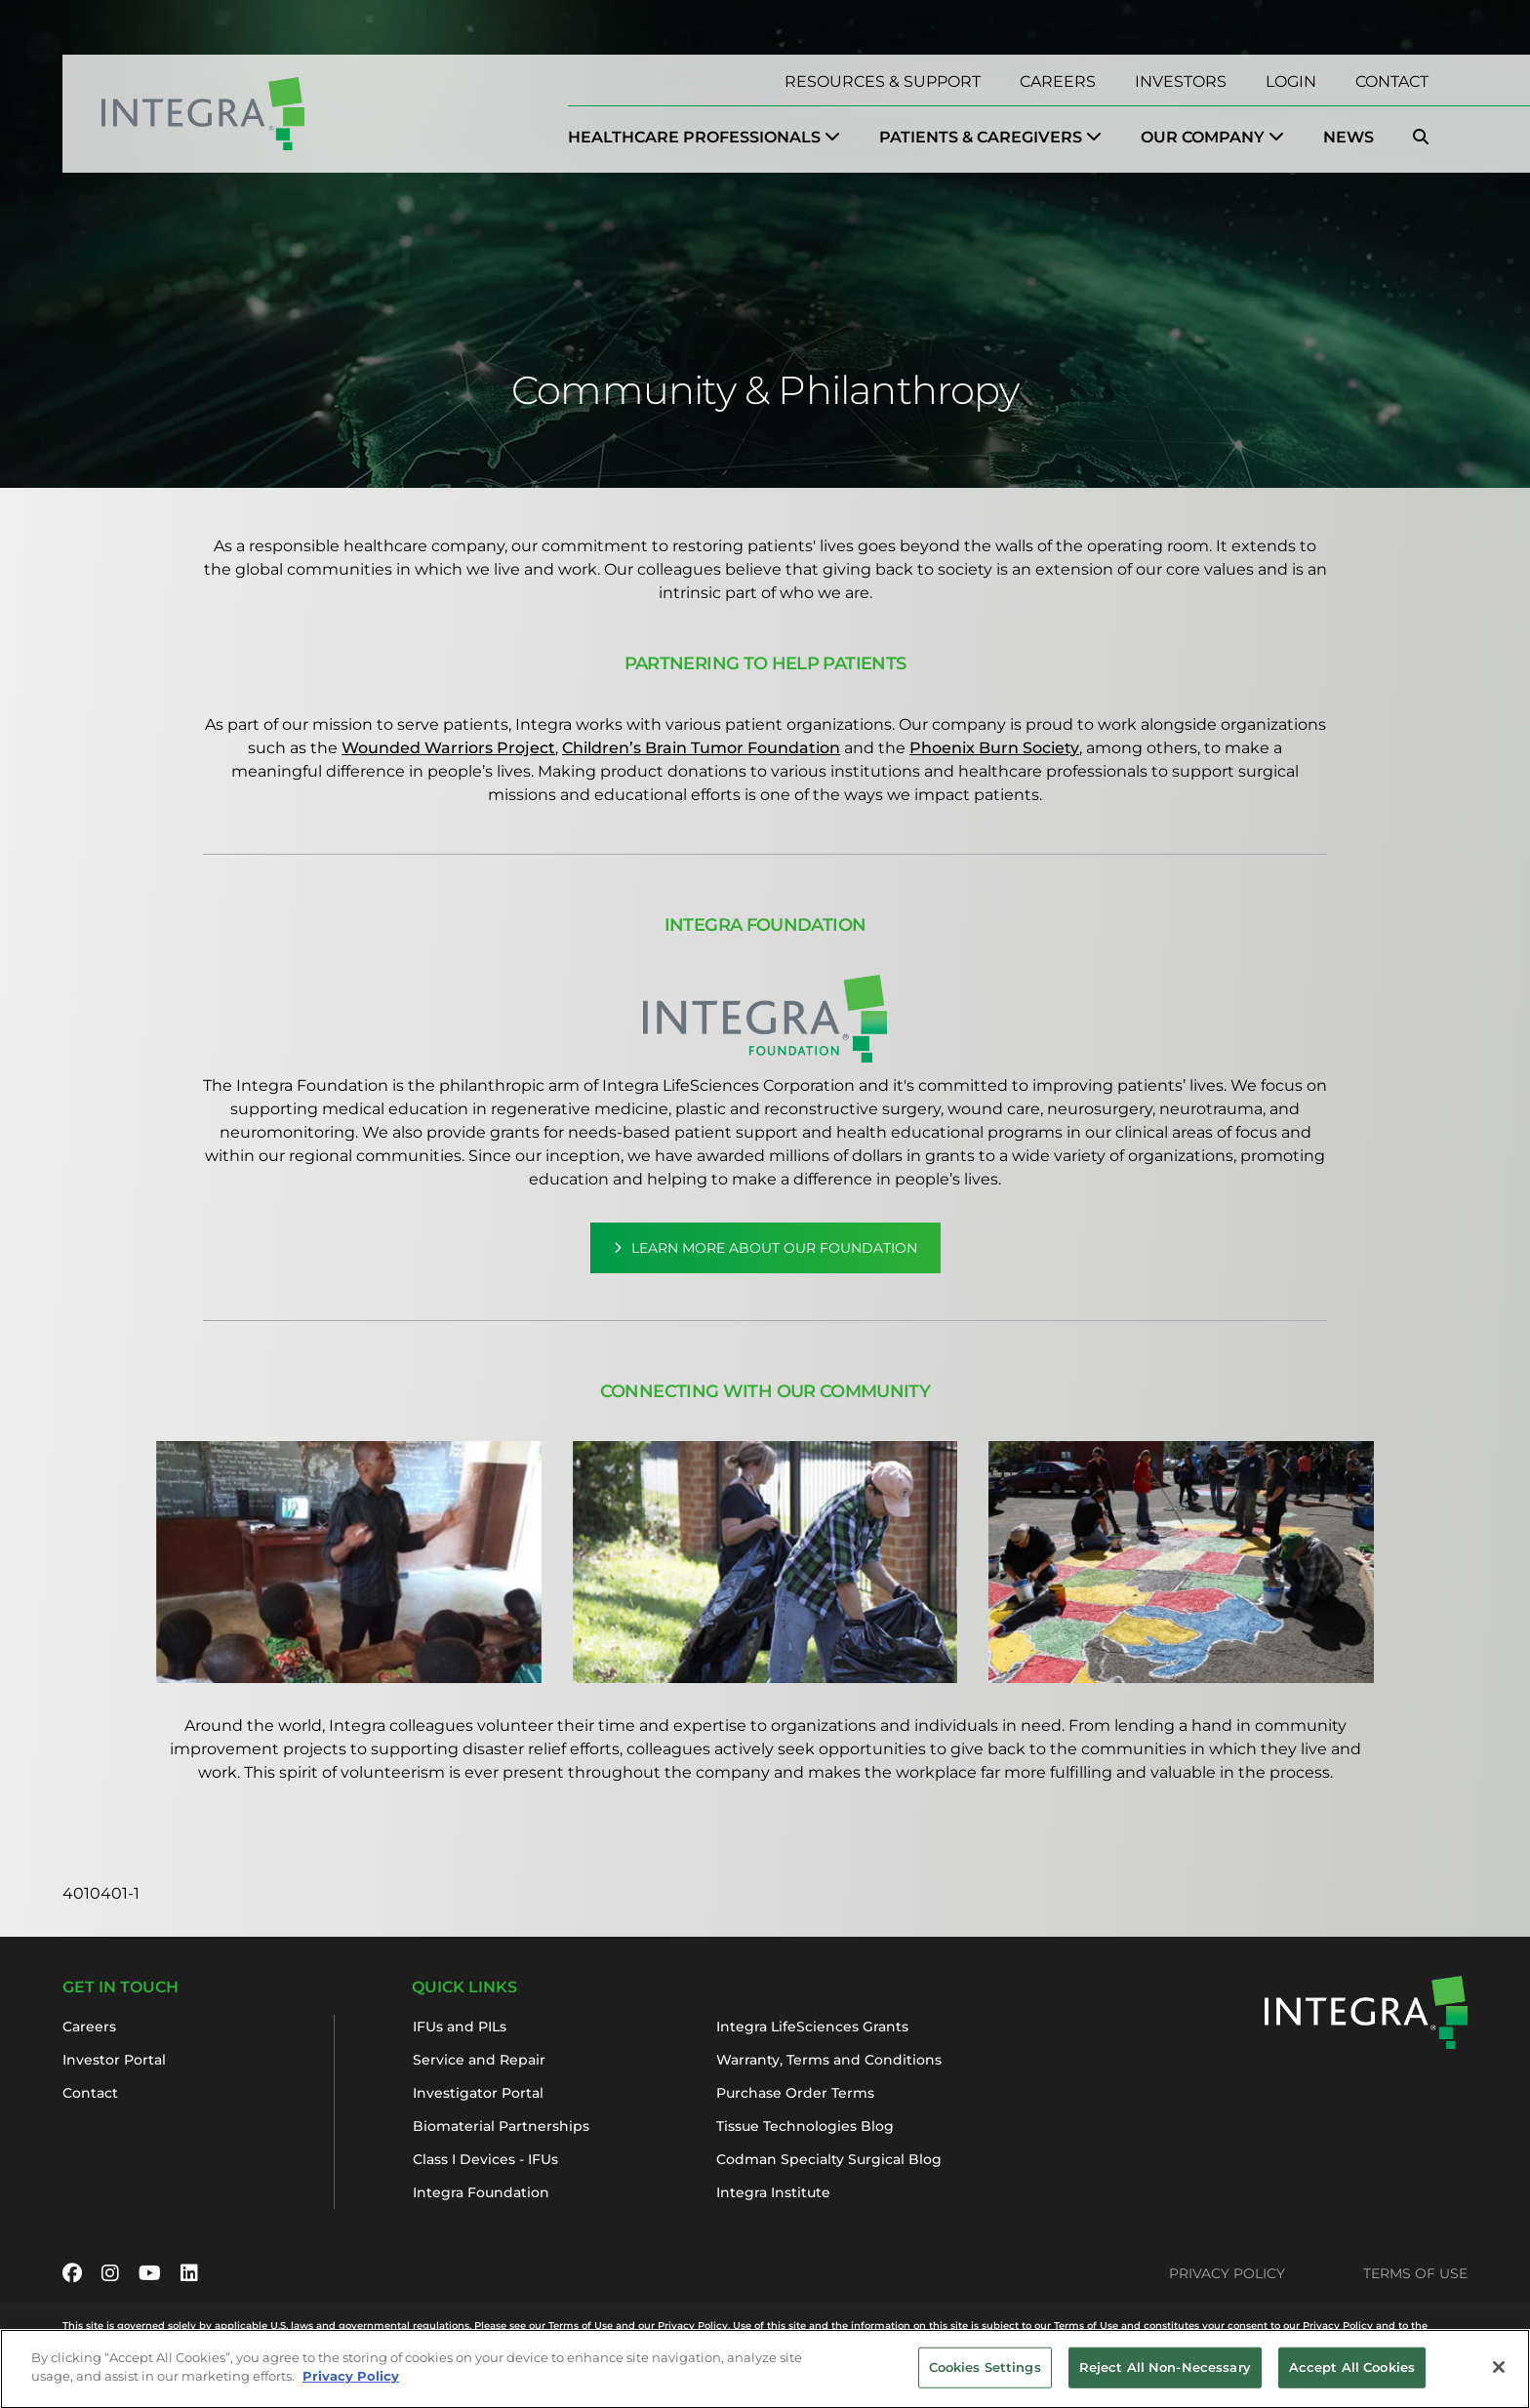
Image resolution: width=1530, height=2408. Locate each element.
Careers (1058, 81)
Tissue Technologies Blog (805, 2126)
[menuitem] (704, 137)
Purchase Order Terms (795, 2093)
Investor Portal (114, 2059)
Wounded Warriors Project (448, 748)
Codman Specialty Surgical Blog (829, 2159)
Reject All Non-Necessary (1165, 2378)
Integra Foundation (481, 2192)
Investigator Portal (478, 2093)
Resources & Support (883, 81)
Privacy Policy (1227, 2273)
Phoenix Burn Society (994, 748)
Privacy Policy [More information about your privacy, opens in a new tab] (350, 2387)
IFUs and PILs (459, 2026)
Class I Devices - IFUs (485, 2159)
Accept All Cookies (1352, 2378)
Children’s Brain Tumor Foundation (701, 748)
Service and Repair (479, 2059)
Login (1291, 81)
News (1348, 137)
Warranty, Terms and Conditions (829, 2059)
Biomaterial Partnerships (501, 2126)
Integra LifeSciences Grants (812, 2026)
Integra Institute (773, 2192)
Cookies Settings (985, 2378)
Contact (1392, 81)
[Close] (1498, 2378)
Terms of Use (1415, 2273)
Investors (1181, 81)
